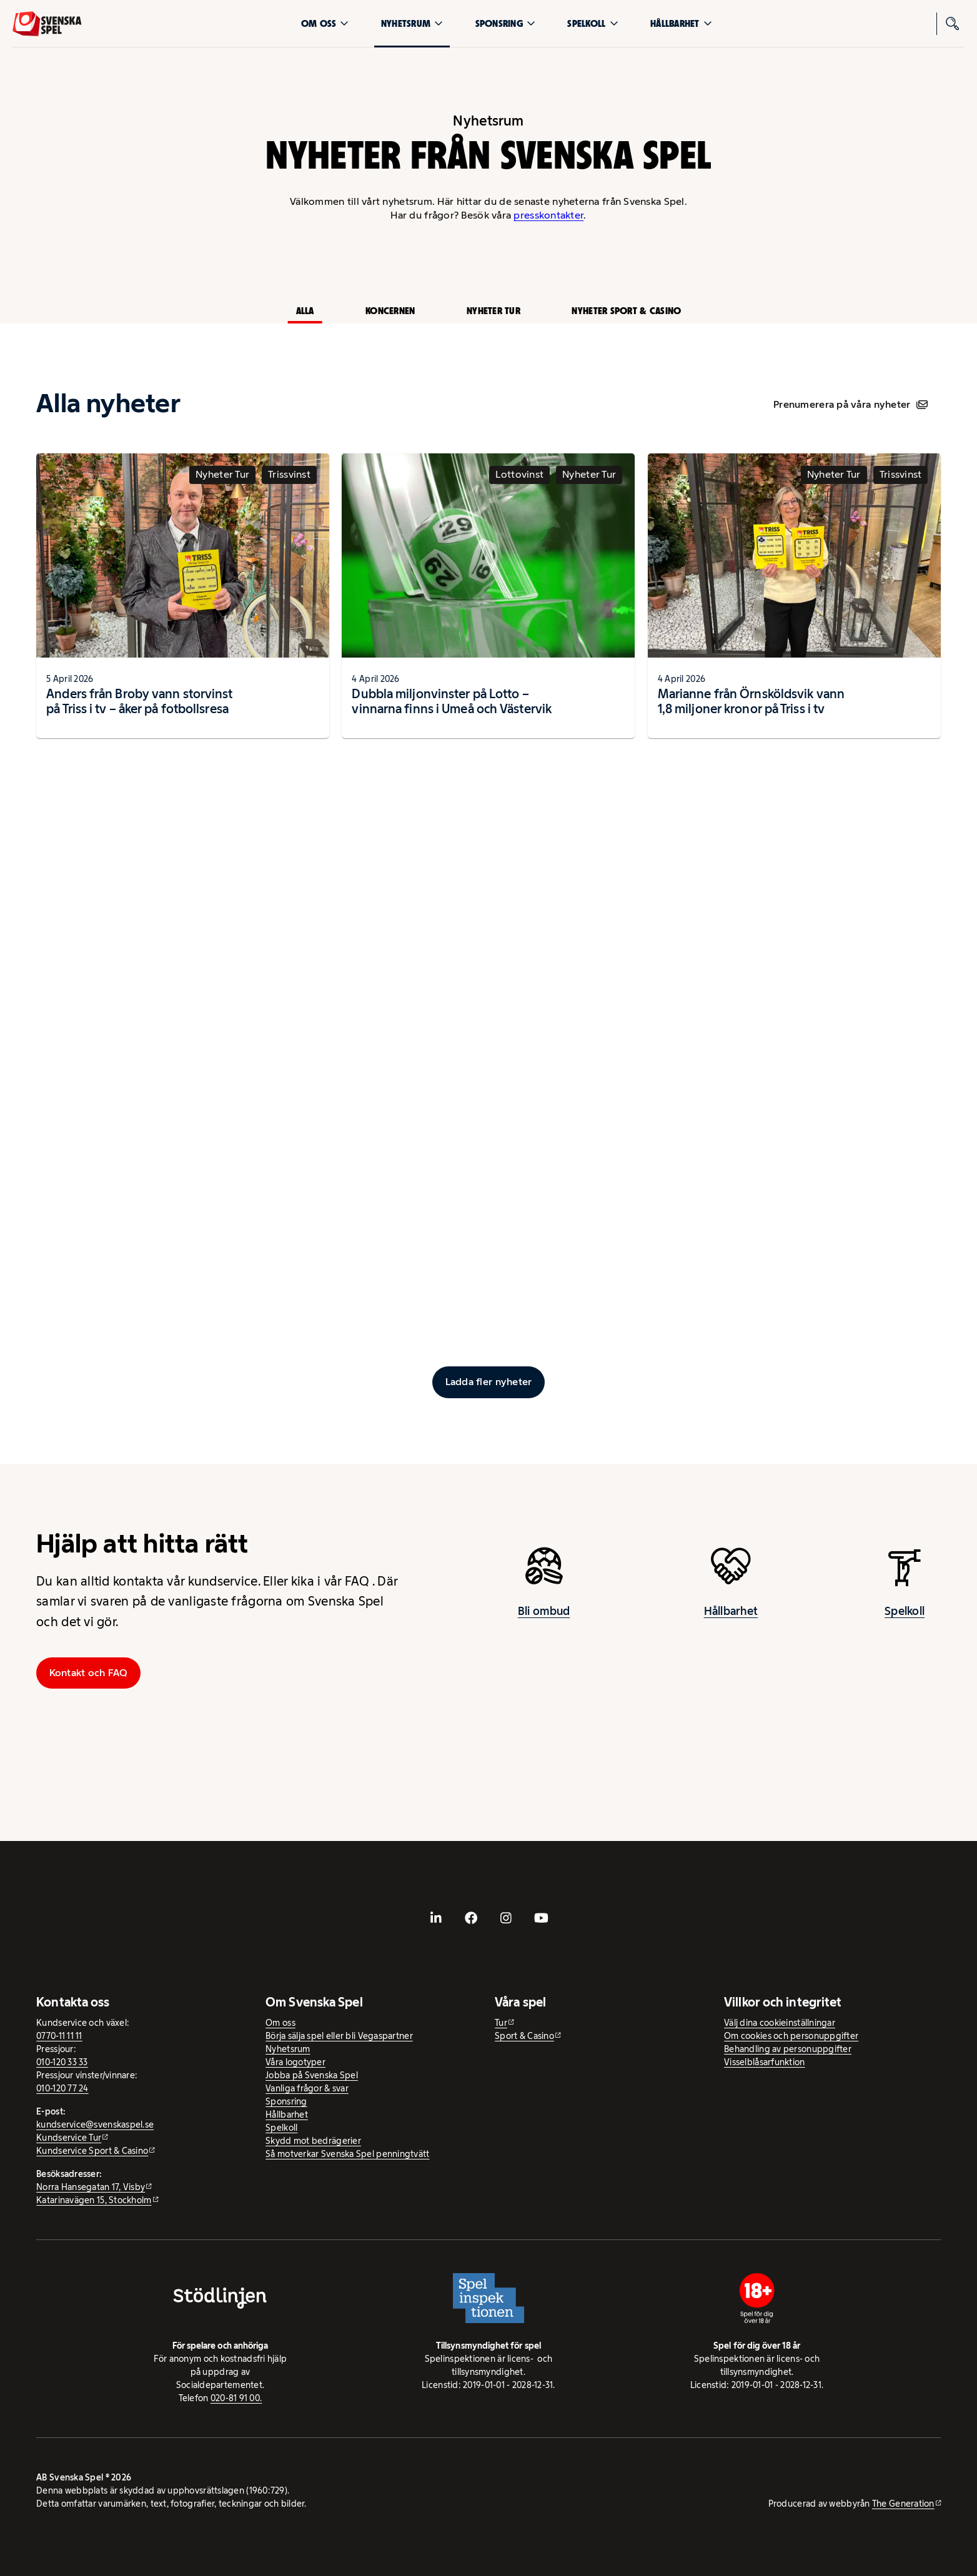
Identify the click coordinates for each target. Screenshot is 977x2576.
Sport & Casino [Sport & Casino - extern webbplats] (524, 2035)
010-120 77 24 (62, 2088)
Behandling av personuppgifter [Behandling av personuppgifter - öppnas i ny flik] (787, 2049)
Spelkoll (592, 23)
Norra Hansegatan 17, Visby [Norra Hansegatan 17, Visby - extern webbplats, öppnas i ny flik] (90, 2187)
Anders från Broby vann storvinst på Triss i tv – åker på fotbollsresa (139, 712)
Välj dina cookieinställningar (779, 2022)
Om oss (325, 23)
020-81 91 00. (236, 2398)
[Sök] (953, 23)
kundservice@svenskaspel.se (95, 2124)
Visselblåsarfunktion (764, 2062)
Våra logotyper (295, 2062)
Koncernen (390, 311)
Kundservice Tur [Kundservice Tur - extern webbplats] (68, 2137)
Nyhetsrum (412, 23)
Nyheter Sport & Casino (626, 311)
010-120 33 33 (62, 2062)
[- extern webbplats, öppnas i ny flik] (436, 1918)
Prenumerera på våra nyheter (850, 404)
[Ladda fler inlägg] (488, 1382)
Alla (305, 311)
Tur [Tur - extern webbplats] (501, 2022)
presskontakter (548, 215)
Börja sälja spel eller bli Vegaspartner (339, 2035)
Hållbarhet (681, 23)
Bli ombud (544, 1623)
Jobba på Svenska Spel (311, 2075)
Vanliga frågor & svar (307, 2088)
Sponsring (505, 23)
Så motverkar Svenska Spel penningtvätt (347, 2153)
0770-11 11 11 (59, 2035)
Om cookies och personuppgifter (791, 2035)
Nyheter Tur (493, 311)
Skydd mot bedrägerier (313, 2140)
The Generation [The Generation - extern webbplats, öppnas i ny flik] (903, 2503)
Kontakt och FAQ (88, 1673)
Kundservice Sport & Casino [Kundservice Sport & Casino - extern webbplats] (92, 2150)
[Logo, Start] (46, 23)
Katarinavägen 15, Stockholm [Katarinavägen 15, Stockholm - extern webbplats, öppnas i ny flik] (93, 2200)
